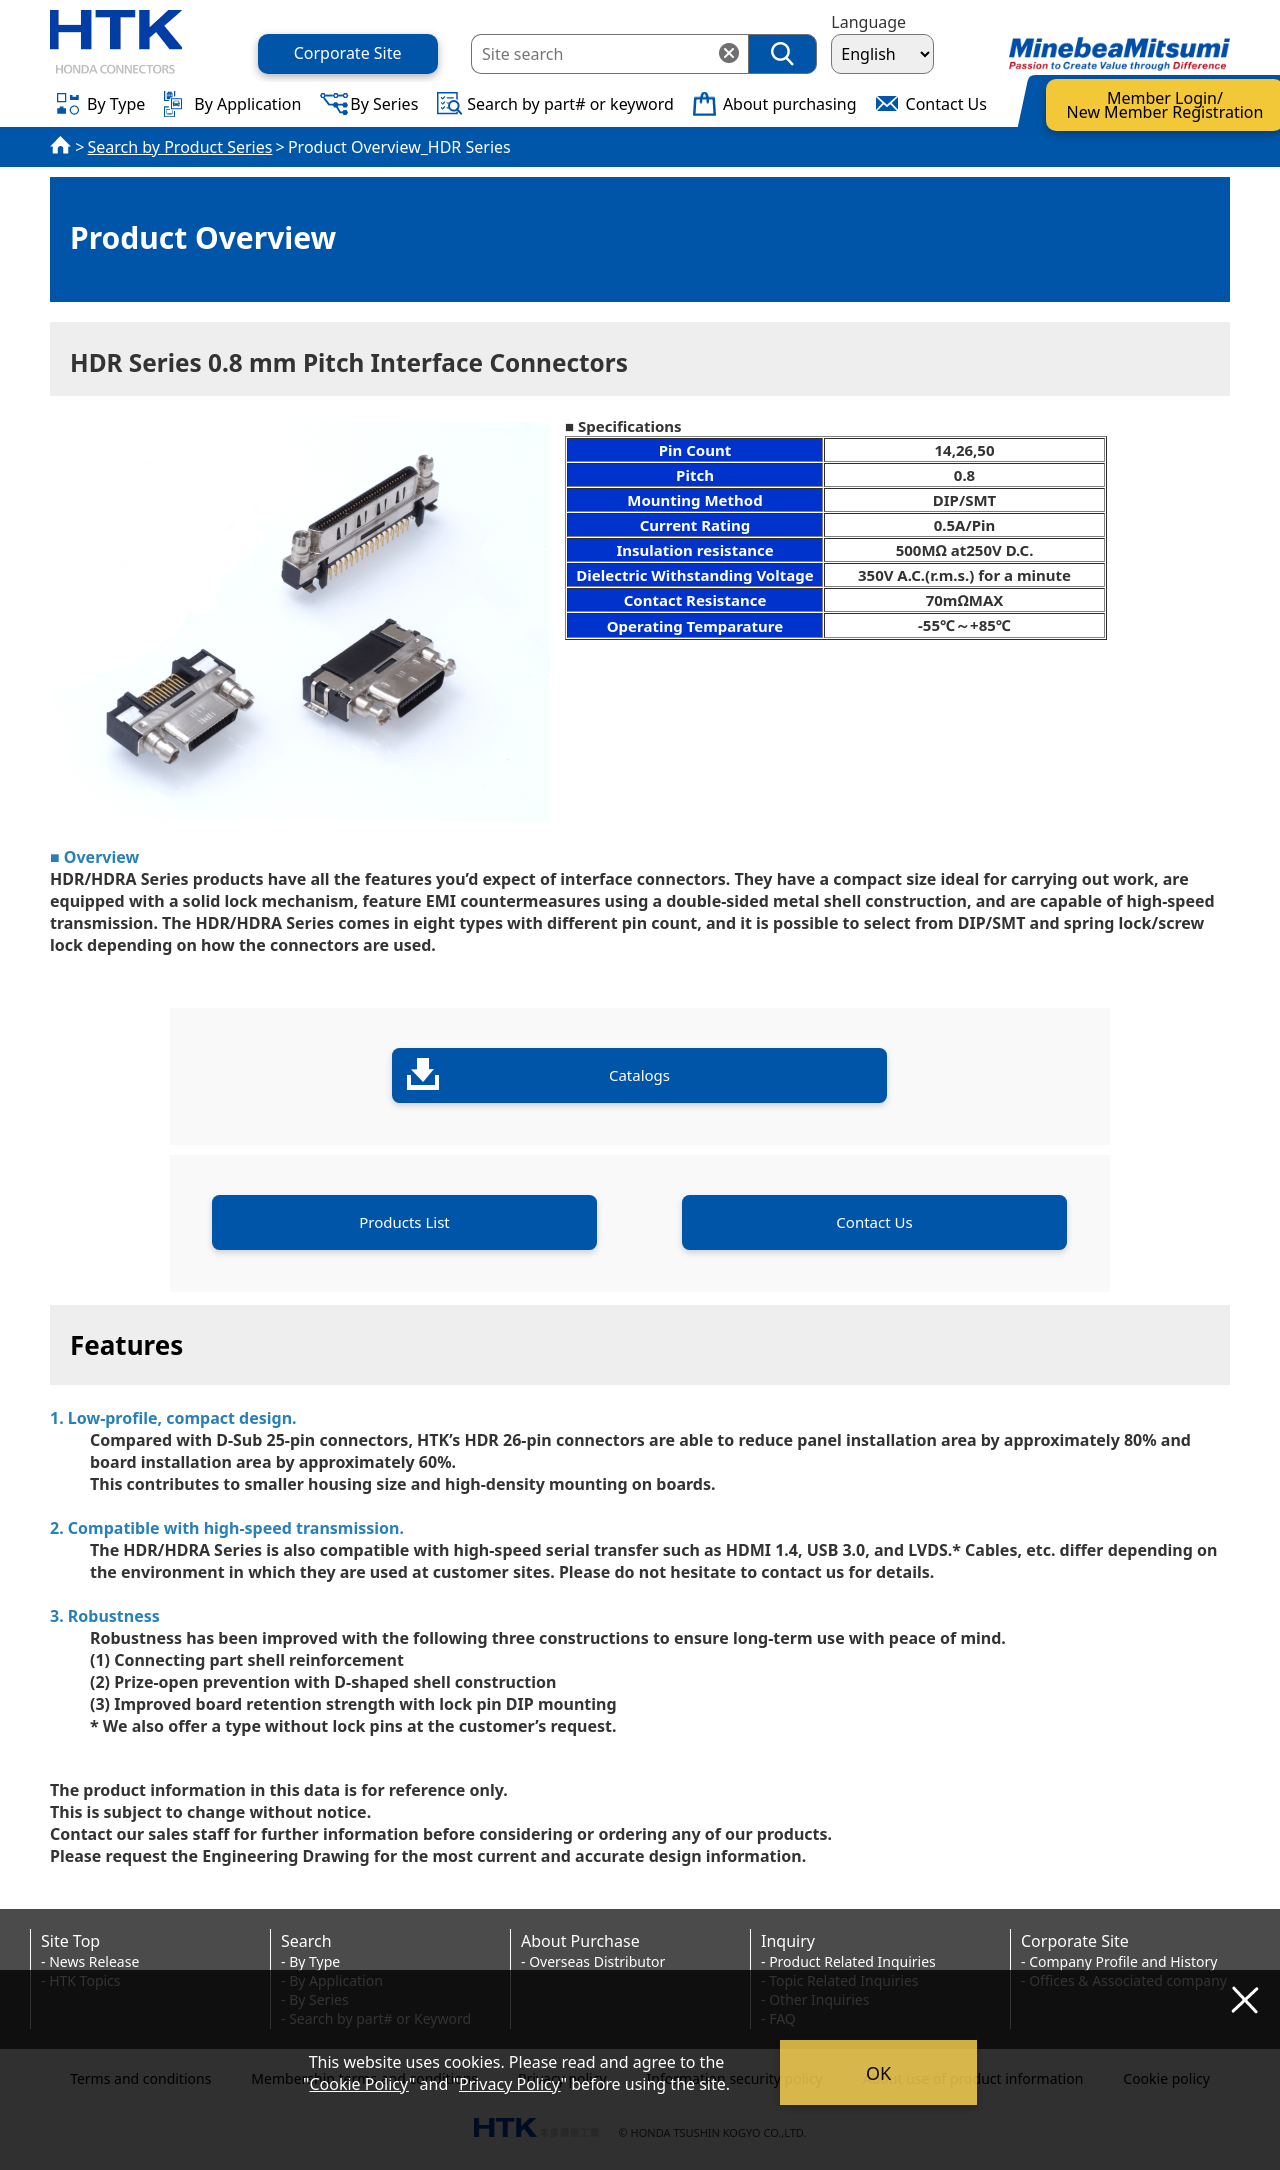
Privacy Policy (510, 2084)
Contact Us (874, 1222)
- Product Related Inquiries (848, 1961)
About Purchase (580, 1941)
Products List (404, 1222)
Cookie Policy (358, 2084)
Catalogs (538, 1074)
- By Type (310, 1961)
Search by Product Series (180, 147)
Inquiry (788, 1941)
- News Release (90, 1961)
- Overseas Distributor (593, 1961)
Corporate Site (1075, 1941)
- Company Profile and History (1119, 1961)
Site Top (70, 1941)
